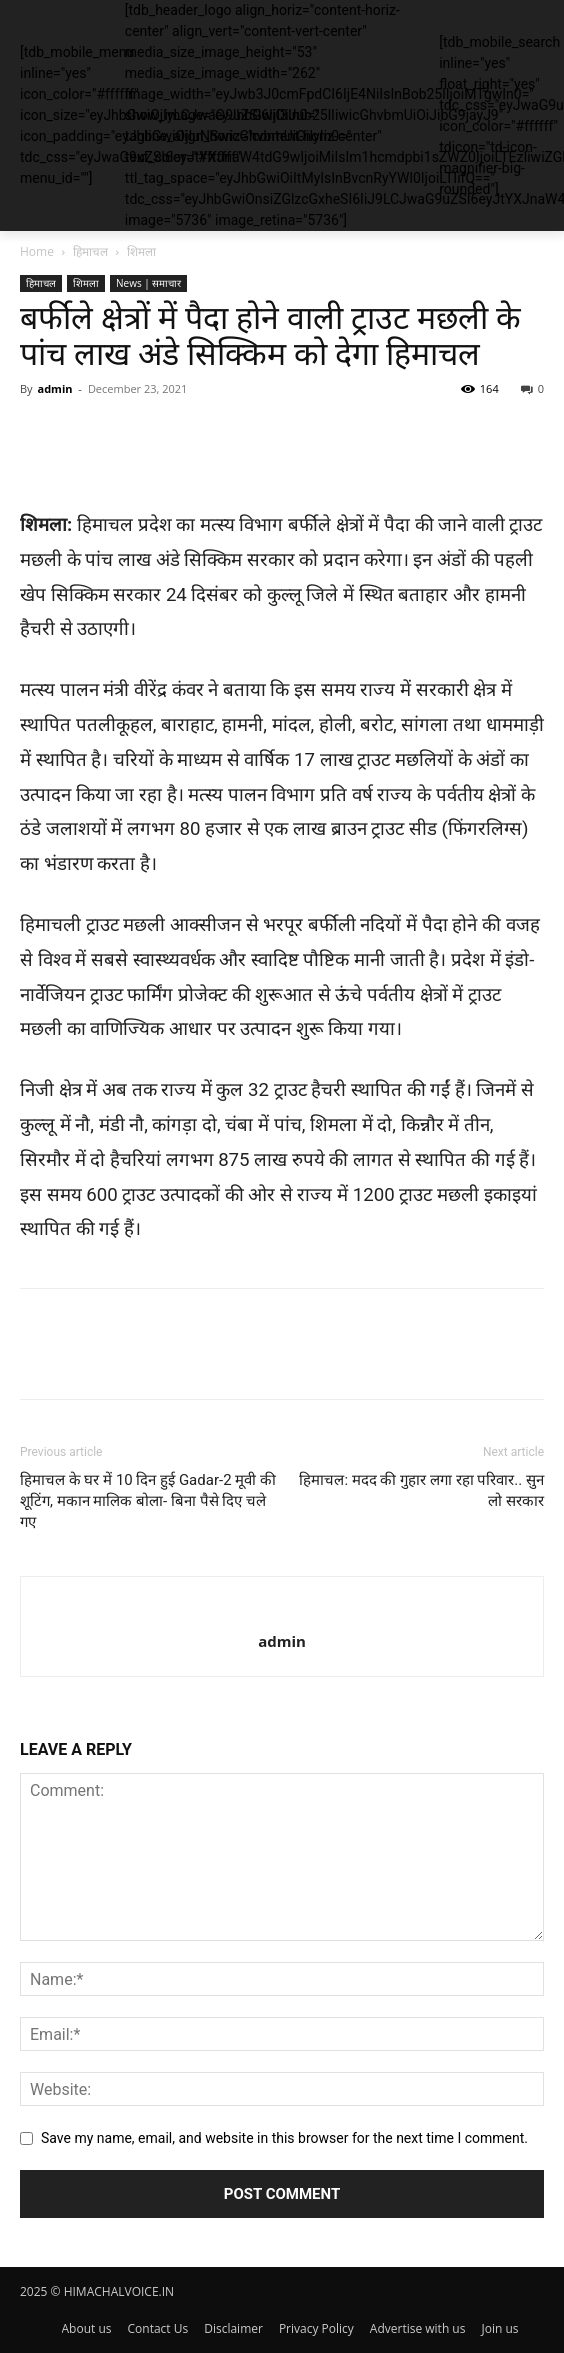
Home (37, 251)
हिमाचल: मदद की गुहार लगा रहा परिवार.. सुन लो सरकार (421, 1490)
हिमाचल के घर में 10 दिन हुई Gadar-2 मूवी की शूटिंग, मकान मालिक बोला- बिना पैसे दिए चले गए (148, 1501)
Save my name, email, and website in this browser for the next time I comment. (284, 2138)
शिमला (141, 251)
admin (54, 388)
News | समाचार (148, 283)
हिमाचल (90, 251)
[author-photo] (282, 1608)
